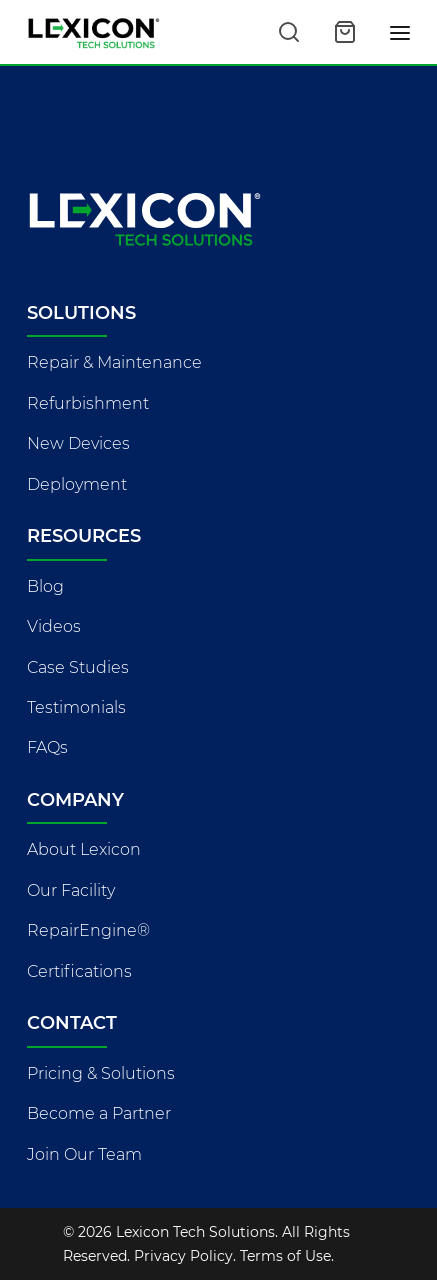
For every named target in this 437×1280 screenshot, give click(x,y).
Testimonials (76, 707)
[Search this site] (289, 32)
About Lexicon (84, 849)
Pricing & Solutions (101, 1073)
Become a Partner (99, 1113)
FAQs (47, 747)
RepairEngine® (88, 930)
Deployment (77, 484)
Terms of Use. (287, 1256)
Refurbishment (88, 403)
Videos (54, 626)
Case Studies (78, 667)
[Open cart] (345, 32)
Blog (45, 586)
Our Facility (71, 890)
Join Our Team (84, 1154)
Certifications (79, 971)
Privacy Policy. (185, 1256)
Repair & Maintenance (114, 362)
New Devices (78, 443)
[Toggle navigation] (401, 32)
